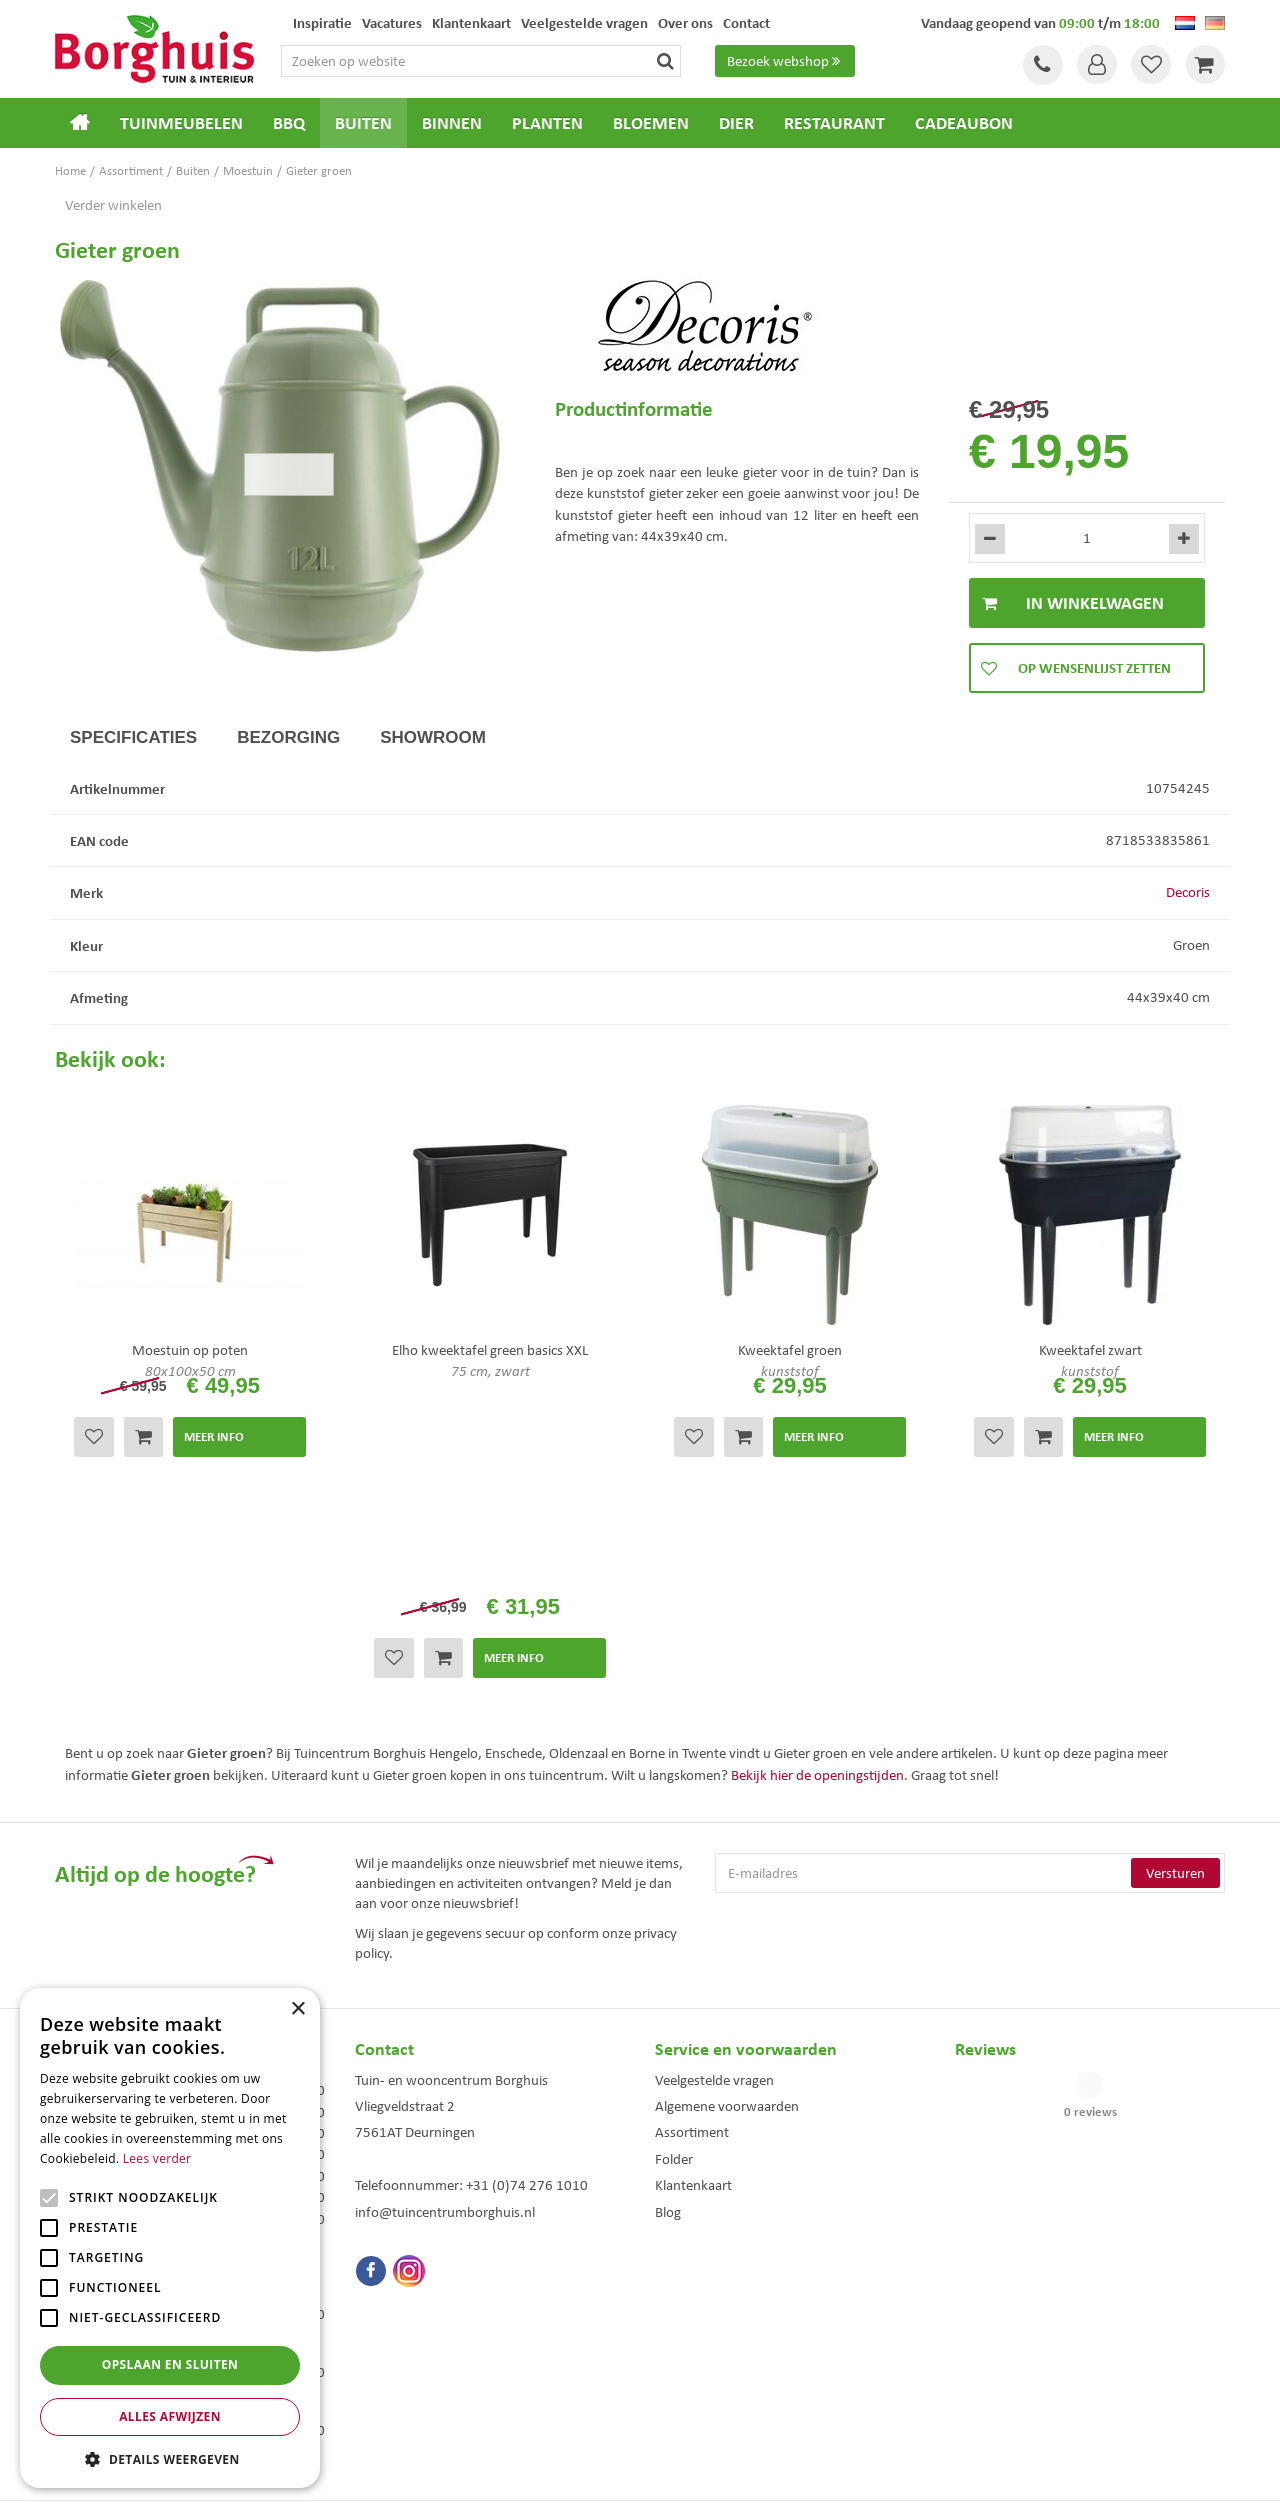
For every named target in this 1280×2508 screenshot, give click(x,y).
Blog (668, 2012)
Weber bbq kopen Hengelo (719, 2355)
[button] (170, 2458)
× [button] (297, 2009)
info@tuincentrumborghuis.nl (445, 2012)
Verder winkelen (113, 205)
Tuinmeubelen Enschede (414, 2355)
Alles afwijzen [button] (170, 2416)
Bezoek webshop (786, 61)
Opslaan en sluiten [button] (170, 2364)
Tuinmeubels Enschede (410, 2334)
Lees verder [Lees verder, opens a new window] (157, 2158)
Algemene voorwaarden (727, 1906)
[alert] (170, 2238)
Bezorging (288, 737)
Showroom (433, 737)
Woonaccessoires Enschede (421, 2376)
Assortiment (692, 1933)
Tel (1040, 65)
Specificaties (133, 737)
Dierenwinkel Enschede (711, 2334)
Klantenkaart (693, 1986)
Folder (674, 1959)
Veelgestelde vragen (714, 1880)
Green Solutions (645, 2477)
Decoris (1188, 892)
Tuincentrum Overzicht (753, 2477)
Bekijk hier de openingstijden (817, 1576)
